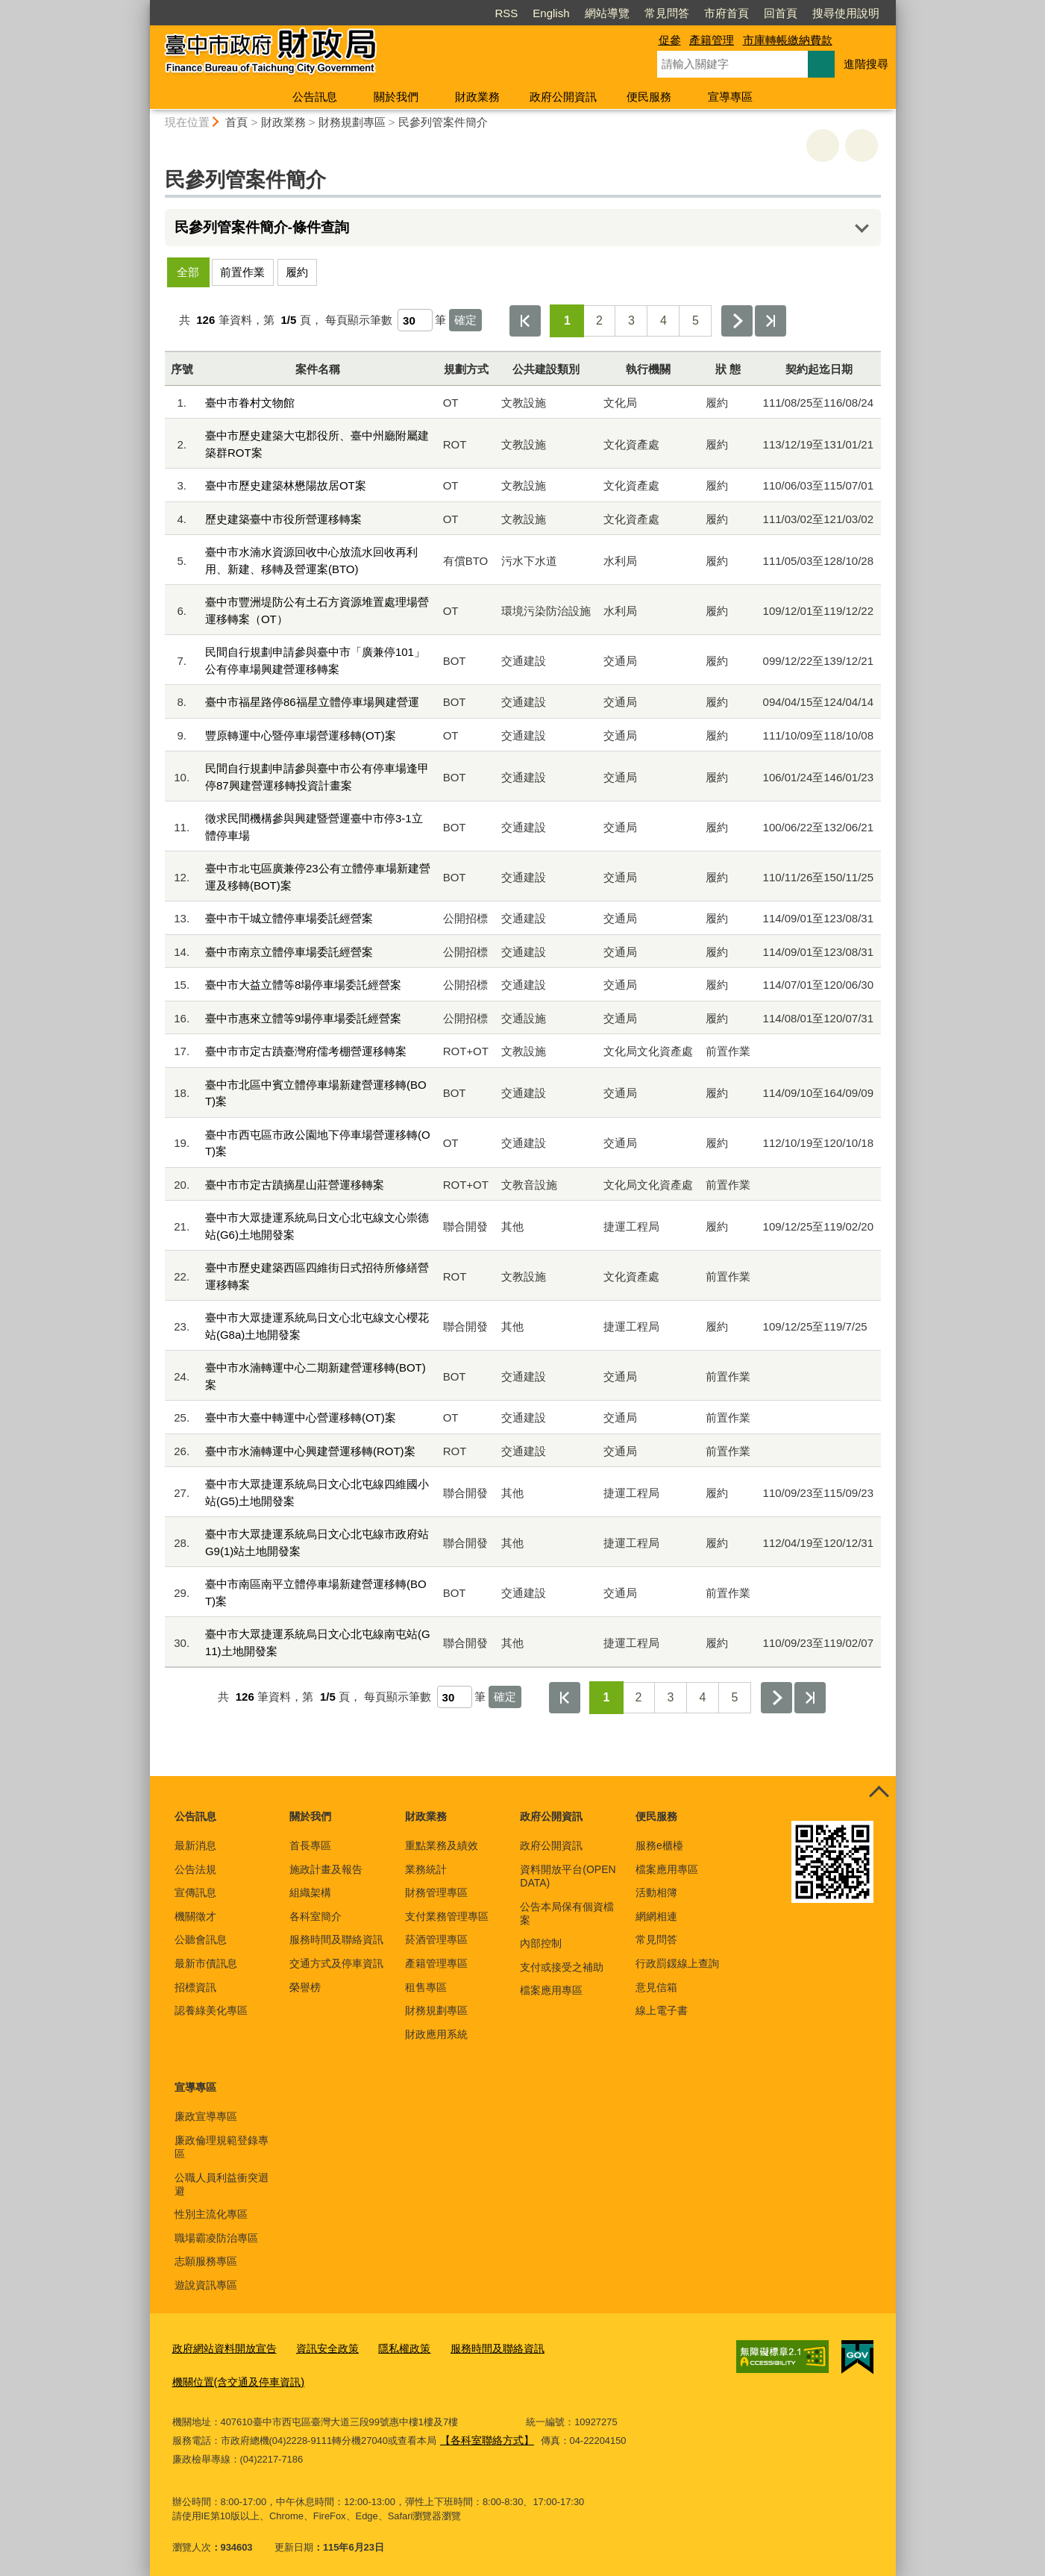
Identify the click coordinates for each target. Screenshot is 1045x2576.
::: (143, 6)
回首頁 (780, 13)
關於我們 (396, 96)
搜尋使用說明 (845, 13)
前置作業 (242, 272)
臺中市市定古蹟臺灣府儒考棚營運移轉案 (306, 1051)
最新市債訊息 (206, 1963)
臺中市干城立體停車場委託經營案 (289, 918)
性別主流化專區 (211, 2214)
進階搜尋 (866, 63)
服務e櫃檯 (659, 1845)
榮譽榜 (305, 1987)
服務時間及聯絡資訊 (336, 1939)
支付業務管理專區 (447, 1916)
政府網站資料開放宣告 (220, 2346)
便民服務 (649, 96)
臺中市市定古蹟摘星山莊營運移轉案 (294, 1184)
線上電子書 (662, 2010)
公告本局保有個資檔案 (567, 1913)
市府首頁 (726, 13)
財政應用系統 (436, 2034)
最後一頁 (770, 321)
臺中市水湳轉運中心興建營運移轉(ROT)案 (310, 1451)
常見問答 (666, 13)
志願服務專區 (206, 2261)
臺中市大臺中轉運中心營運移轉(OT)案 (300, 1417)
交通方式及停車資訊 (336, 1963)
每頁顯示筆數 (358, 319)
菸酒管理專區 (436, 1939)
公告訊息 (314, 96)
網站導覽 (607, 13)
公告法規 (195, 1869)
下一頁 (737, 321)
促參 (670, 40)
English (551, 13)
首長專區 (310, 1845)
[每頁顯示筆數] (415, 320)
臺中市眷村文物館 (250, 402)
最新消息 (195, 1845)
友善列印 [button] (822, 145)
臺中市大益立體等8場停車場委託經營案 (303, 984)
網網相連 (656, 1916)
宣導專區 (730, 96)
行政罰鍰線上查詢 (677, 1963)
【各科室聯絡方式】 (483, 2433)
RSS (506, 13)
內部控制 (541, 1943)
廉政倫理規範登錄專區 (222, 2147)
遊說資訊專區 (206, 2285)
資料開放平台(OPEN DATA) (567, 1876)
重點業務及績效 (441, 1845)
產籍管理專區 (436, 1963)
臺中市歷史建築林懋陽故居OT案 (285, 485)
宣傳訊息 (195, 1892)
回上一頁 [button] (861, 145)
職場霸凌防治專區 (216, 2238)
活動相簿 (656, 1892)
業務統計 (426, 1869)
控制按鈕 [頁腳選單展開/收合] (879, 1792)
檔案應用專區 (551, 1990)
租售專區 (426, 1987)
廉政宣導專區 (206, 2116)
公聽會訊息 (201, 1939)
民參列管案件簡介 (443, 122)
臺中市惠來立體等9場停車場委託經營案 (303, 1018)
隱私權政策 (390, 2346)
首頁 (236, 122)
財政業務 (477, 96)
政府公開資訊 (563, 96)
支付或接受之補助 (561, 1967)
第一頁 (525, 321)
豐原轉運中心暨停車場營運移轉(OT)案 (300, 735)
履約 (297, 272)
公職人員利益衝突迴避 (222, 2184)
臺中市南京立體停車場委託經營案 (289, 951)
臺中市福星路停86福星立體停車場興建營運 (312, 701)
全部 (188, 272)
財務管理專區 (436, 1892)
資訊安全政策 (318, 2346)
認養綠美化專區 (211, 2010)
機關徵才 (195, 1916)
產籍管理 (711, 40)
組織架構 (310, 1892)
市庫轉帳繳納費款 (787, 40)
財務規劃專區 (352, 122)
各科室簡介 (315, 1916)
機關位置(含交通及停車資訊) (233, 2377)
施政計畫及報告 (326, 1869)
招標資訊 (195, 1987)
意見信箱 (656, 1987)
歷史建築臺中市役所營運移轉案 (283, 519)
